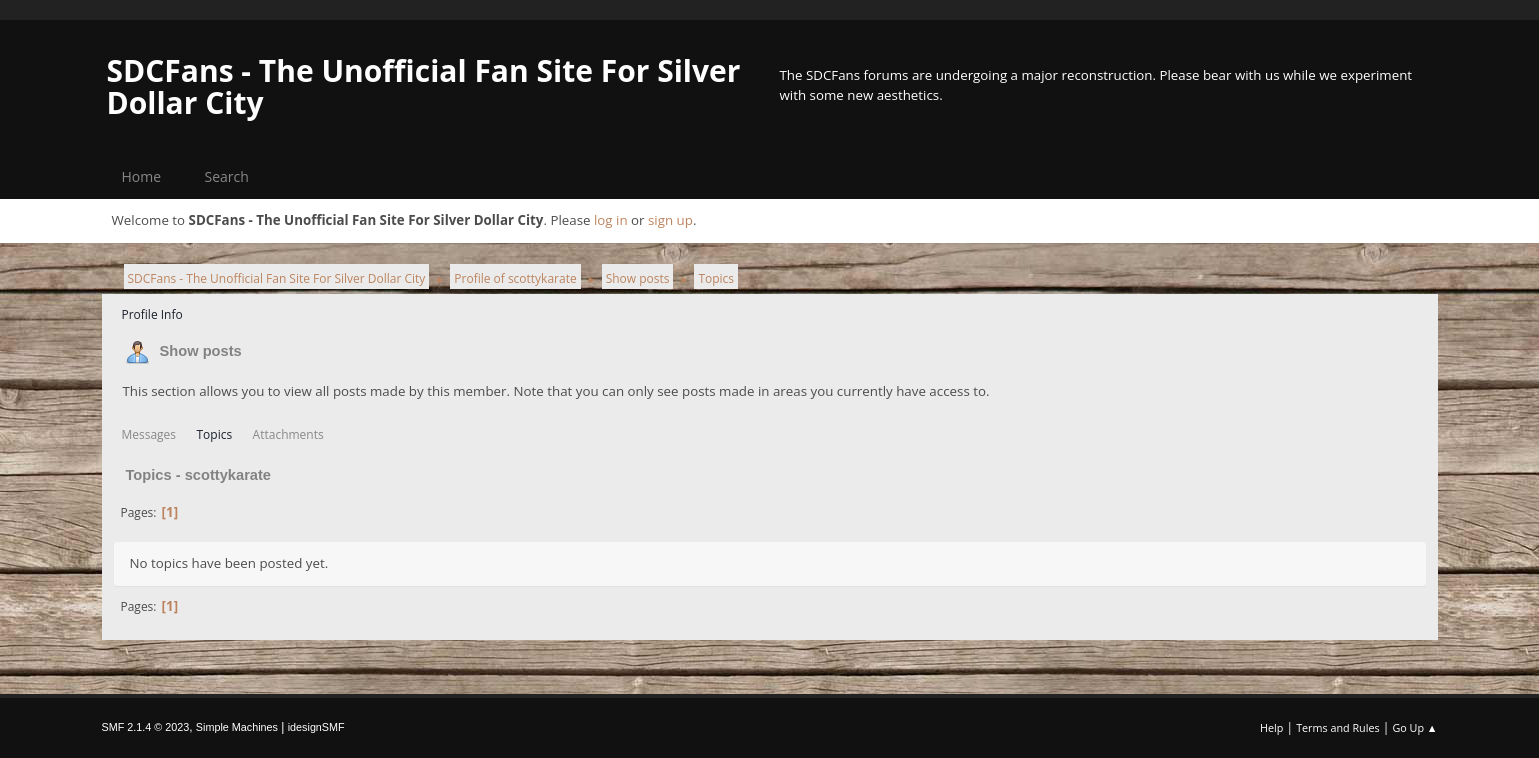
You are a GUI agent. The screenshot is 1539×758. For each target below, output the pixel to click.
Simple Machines (237, 727)
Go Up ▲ (1414, 727)
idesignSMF (316, 727)
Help (1271, 727)
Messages (149, 434)
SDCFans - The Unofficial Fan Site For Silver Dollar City (424, 86)
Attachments (288, 434)
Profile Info (152, 314)
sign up (670, 220)
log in (611, 220)
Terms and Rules (1338, 727)
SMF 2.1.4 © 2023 (146, 727)
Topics (215, 434)
